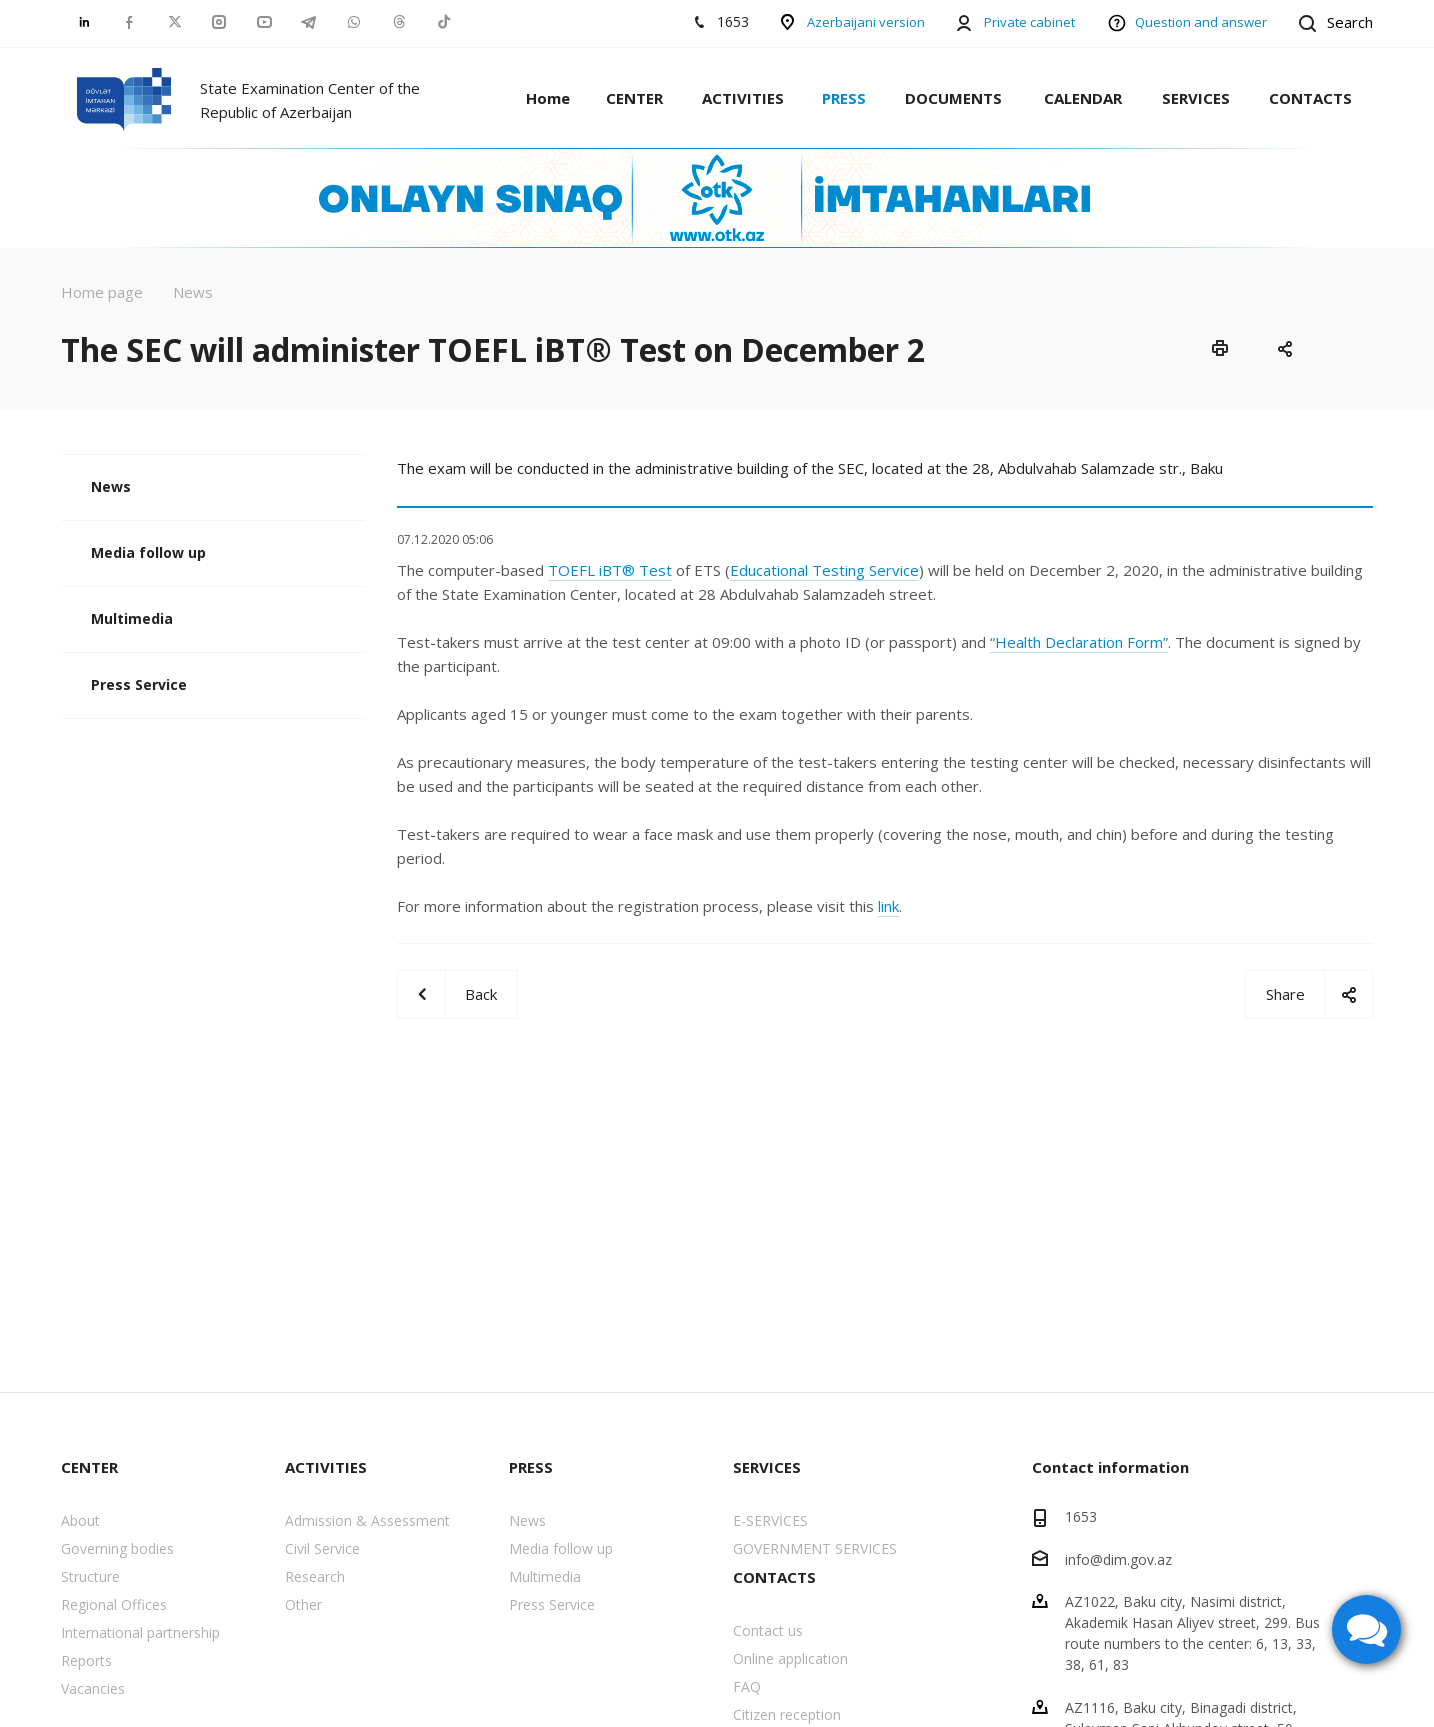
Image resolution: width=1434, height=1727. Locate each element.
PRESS (844, 98)
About (80, 1520)
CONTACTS (1310, 98)
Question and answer (1201, 22)
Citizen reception (787, 1714)
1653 (1081, 1516)
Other (303, 1604)
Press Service (139, 684)
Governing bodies (117, 1548)
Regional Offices (114, 1604)
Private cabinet (1029, 22)
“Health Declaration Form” (1079, 642)
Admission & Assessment (367, 1520)
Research (315, 1576)
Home (548, 98)
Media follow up (148, 552)
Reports (86, 1660)
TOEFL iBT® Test (610, 570)
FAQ (747, 1686)
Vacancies (93, 1688)
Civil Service (322, 1548)
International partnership (140, 1632)
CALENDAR (1083, 98)
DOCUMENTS (953, 98)
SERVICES (1196, 98)
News (111, 486)
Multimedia (132, 618)
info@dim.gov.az (1118, 1558)
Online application (790, 1658)
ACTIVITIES (743, 98)
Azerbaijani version (866, 22)
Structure (90, 1576)
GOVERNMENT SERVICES (815, 1548)
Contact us (768, 1630)
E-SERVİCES (770, 1520)
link (888, 906)
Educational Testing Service (824, 570)
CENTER (634, 98)
